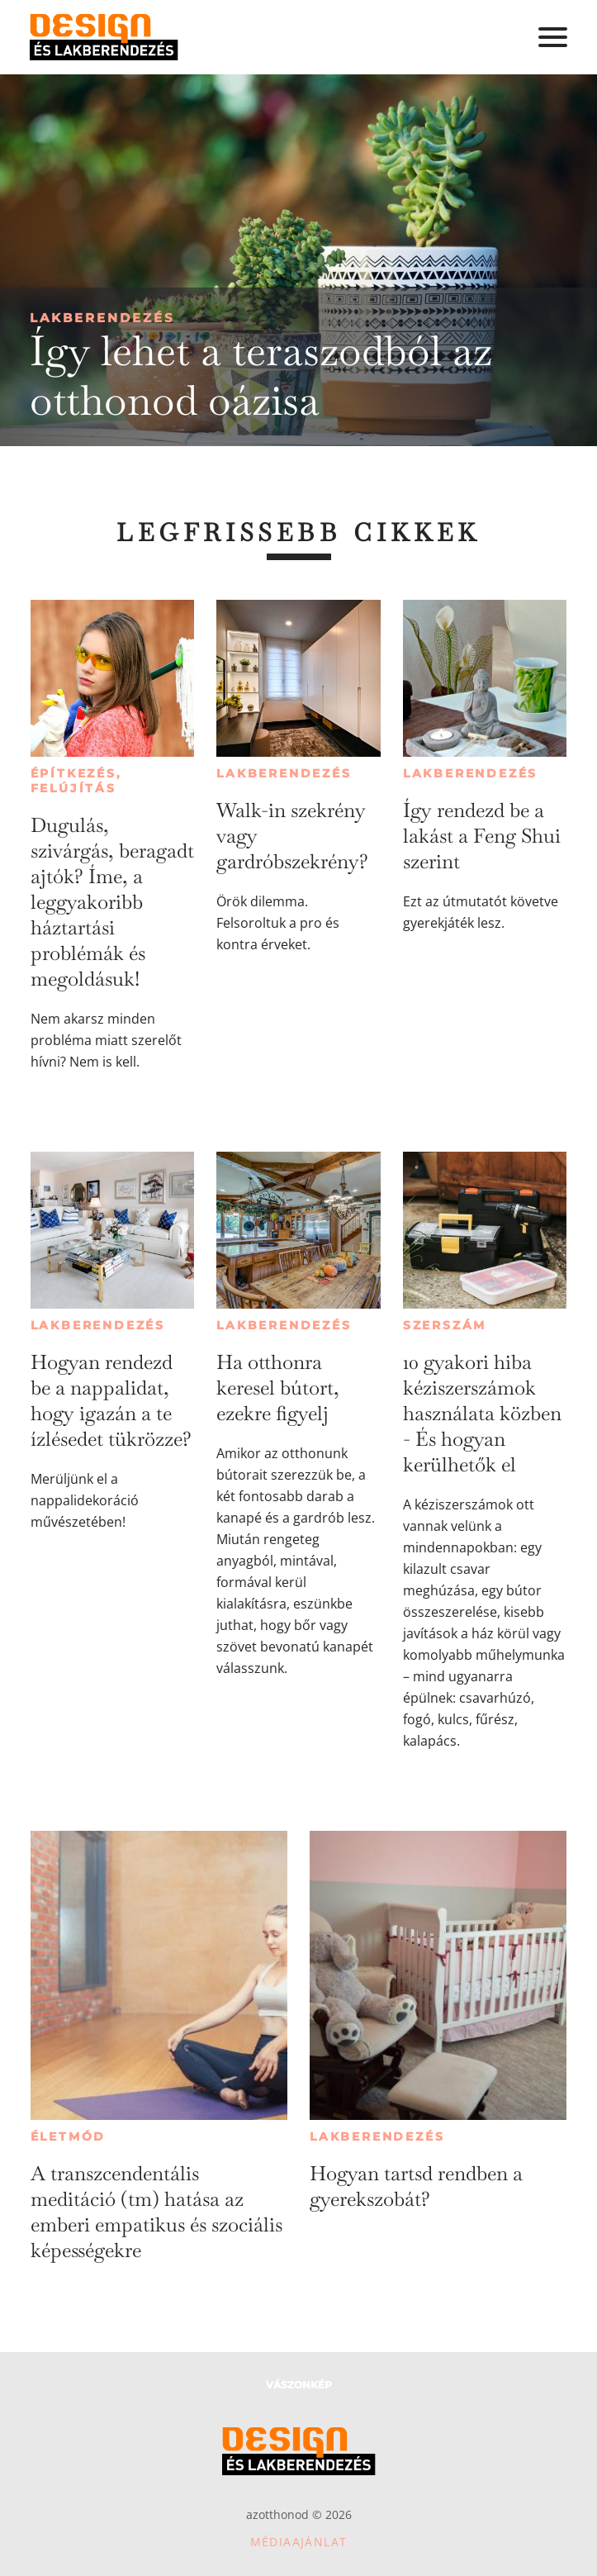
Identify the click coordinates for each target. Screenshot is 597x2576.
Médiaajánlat (299, 2542)
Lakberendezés (102, 318)
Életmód (69, 2136)
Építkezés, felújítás (76, 781)
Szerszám (444, 1325)
